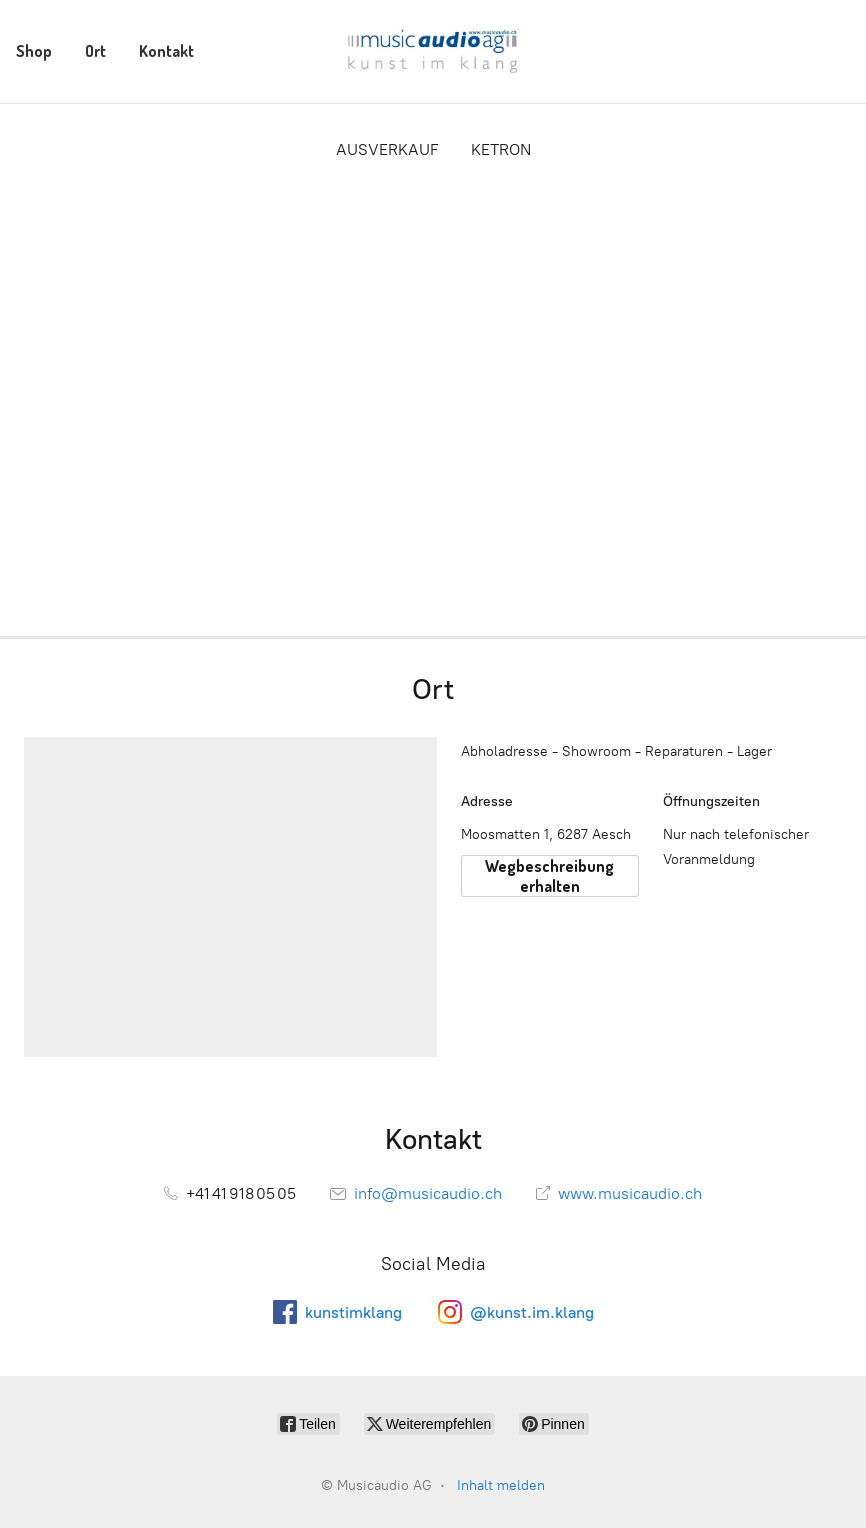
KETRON (501, 149)
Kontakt (166, 51)
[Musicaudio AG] (432, 51)
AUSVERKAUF (387, 149)
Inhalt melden (501, 1485)
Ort (95, 51)
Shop (34, 51)
